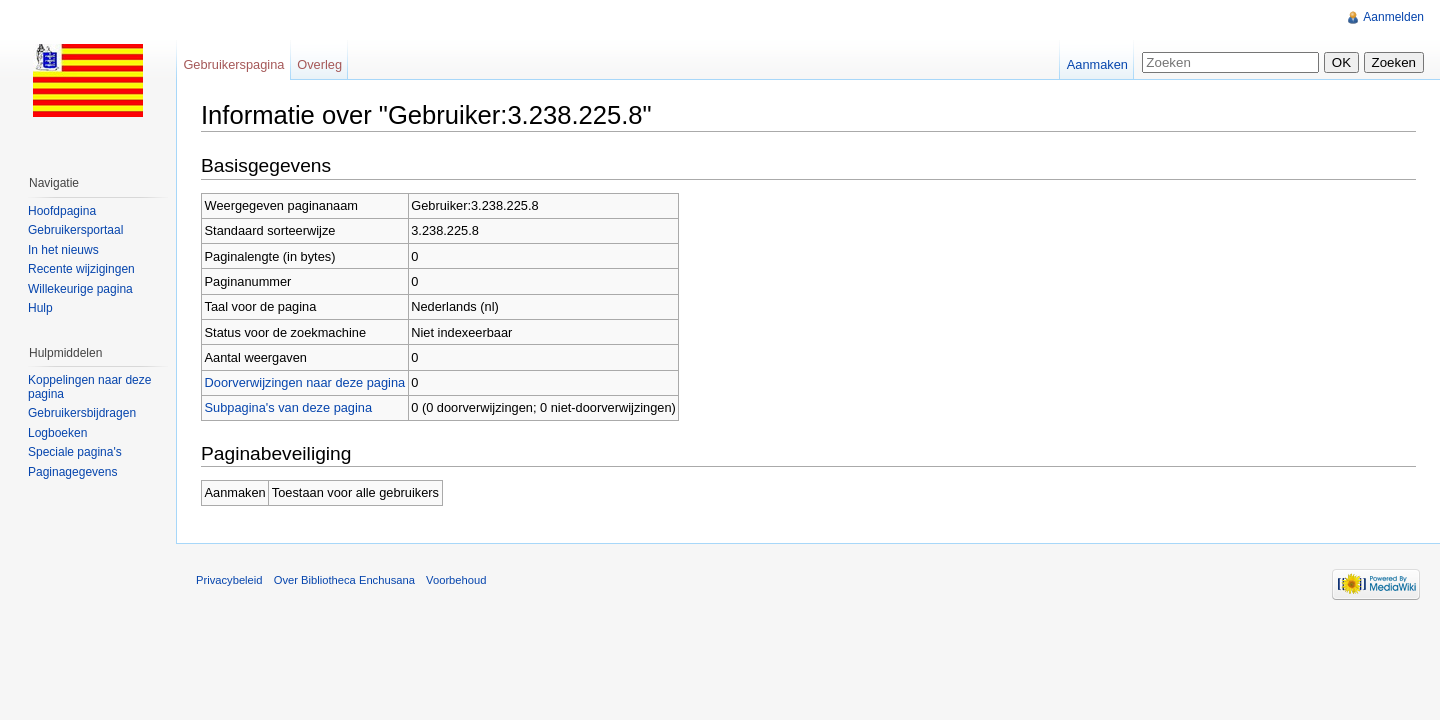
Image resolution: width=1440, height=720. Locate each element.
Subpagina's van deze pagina (289, 407)
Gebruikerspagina (233, 64)
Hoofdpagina (62, 211)
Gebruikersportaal (75, 230)
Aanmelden (1393, 17)
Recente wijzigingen (81, 269)
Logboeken (57, 433)
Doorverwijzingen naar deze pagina (305, 382)
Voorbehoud (456, 580)
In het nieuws (63, 250)
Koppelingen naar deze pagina (89, 387)
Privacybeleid (229, 580)
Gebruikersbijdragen (82, 413)
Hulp (40, 308)
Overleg (319, 64)
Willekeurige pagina (80, 289)
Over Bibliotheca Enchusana (344, 580)
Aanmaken (1097, 64)
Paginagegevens (72, 472)
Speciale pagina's (75, 452)
